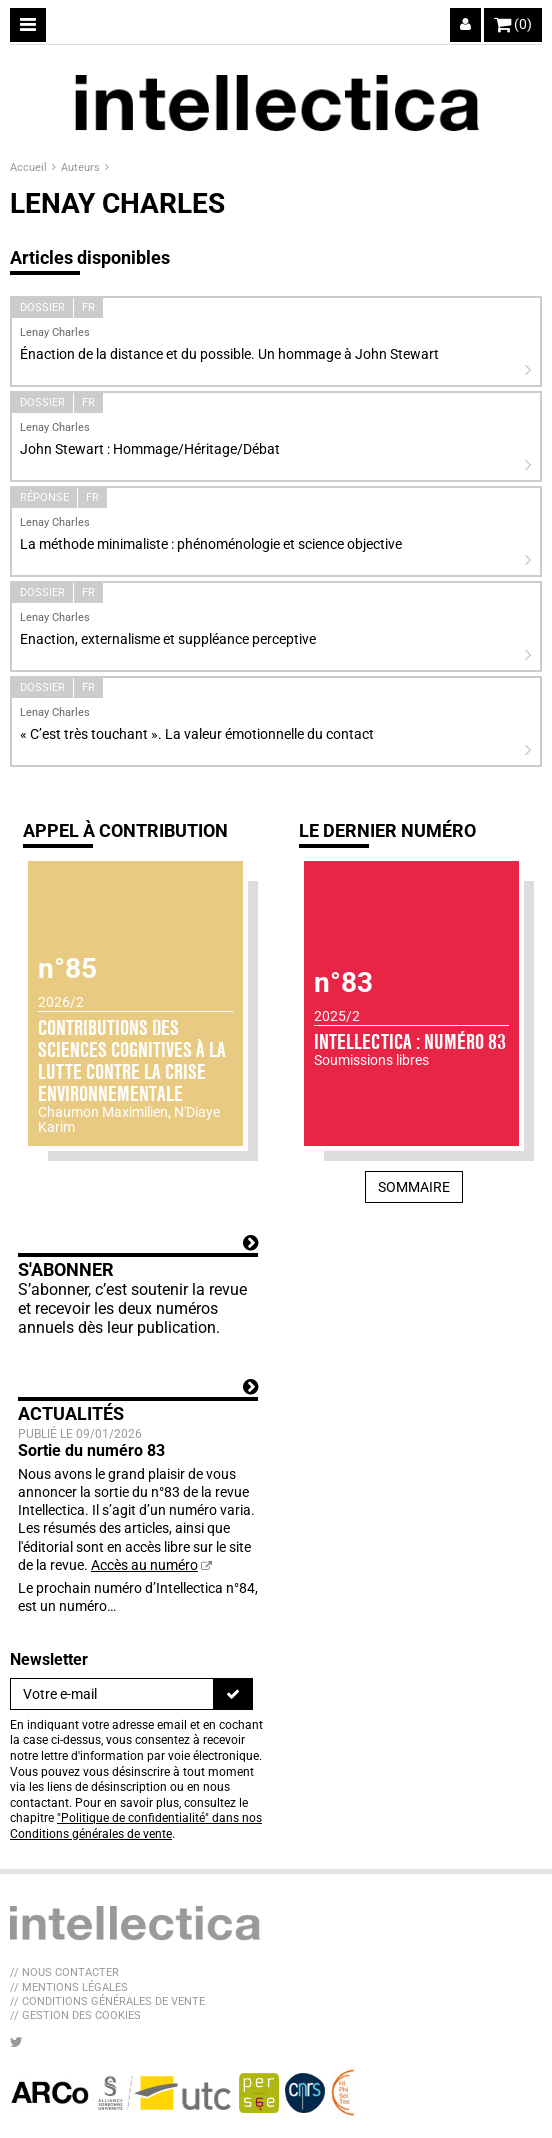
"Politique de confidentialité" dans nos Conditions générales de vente (136, 1826)
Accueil (30, 167)
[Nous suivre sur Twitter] (16, 2042)
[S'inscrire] (233, 1694)
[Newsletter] (112, 1694)
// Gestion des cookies (75, 2015)
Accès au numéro (144, 1565)
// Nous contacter (64, 1972)
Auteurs (82, 167)
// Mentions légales (69, 1987)
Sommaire (414, 1187)
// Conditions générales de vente (107, 2001)
